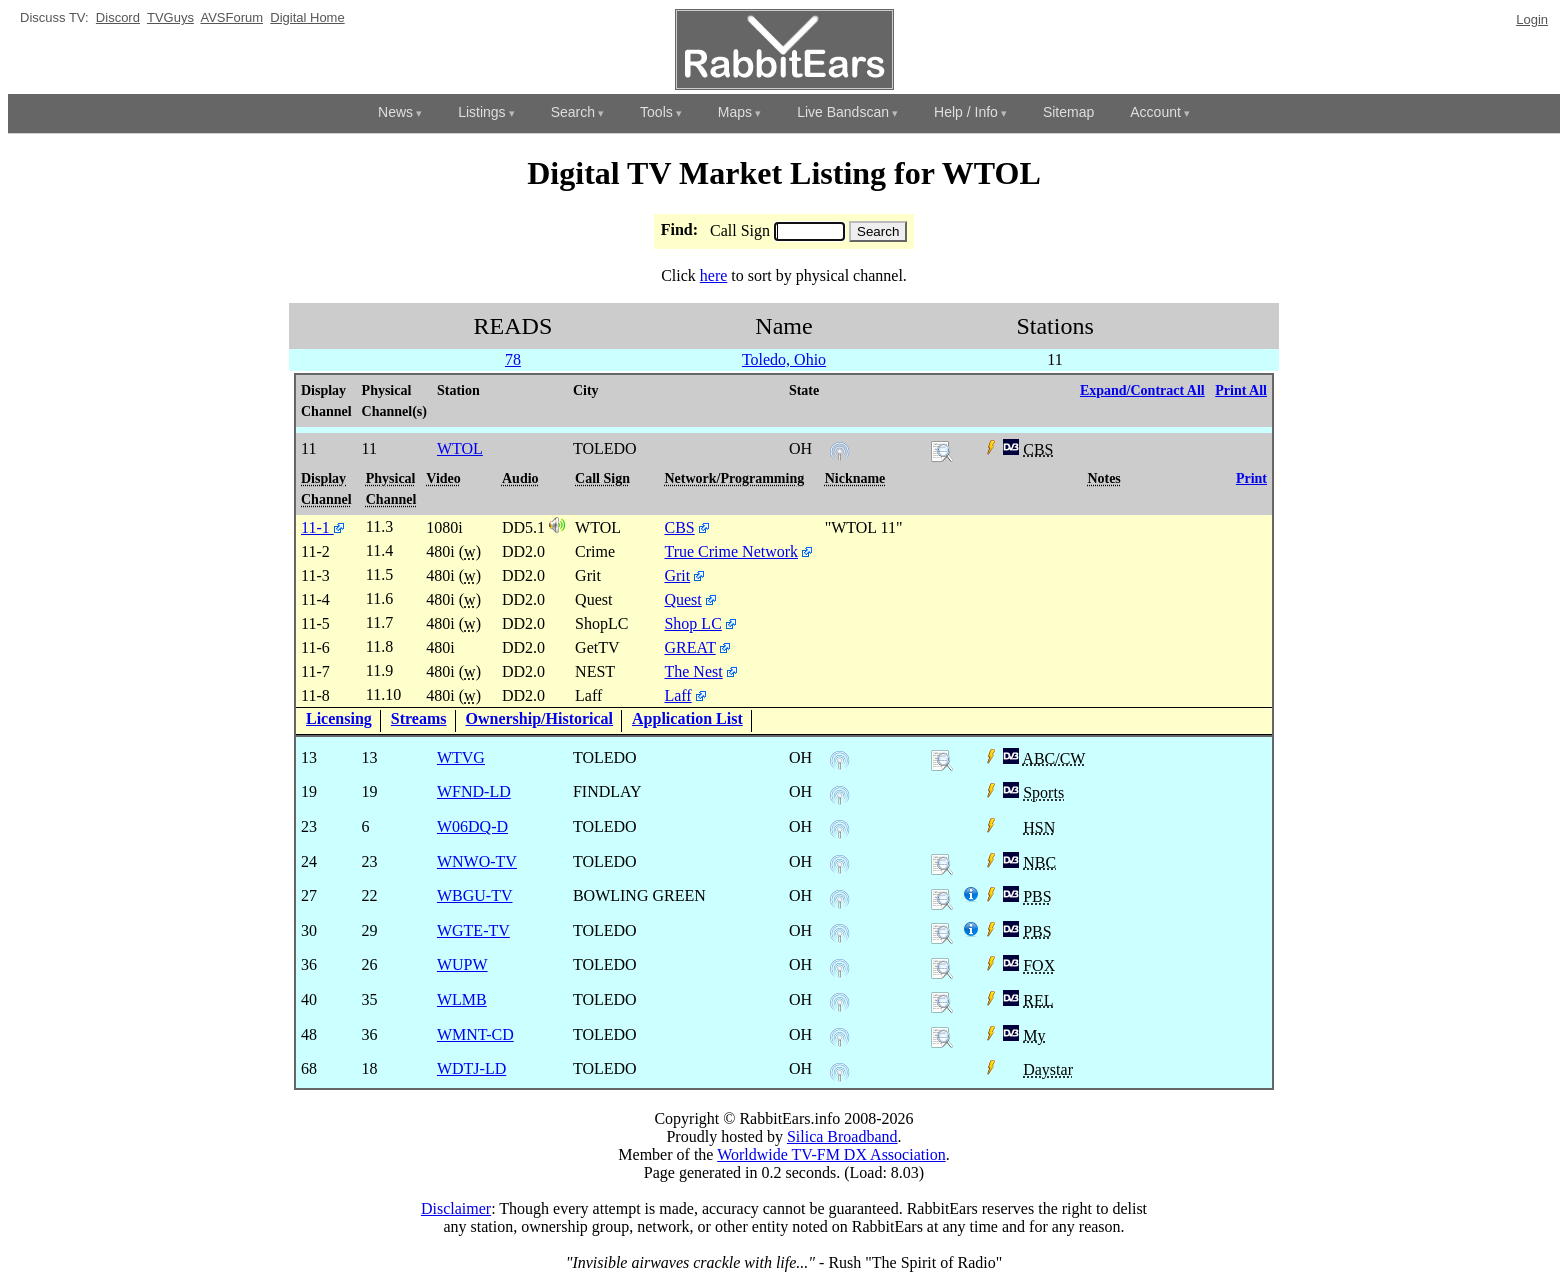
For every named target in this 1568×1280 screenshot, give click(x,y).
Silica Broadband (842, 1136)
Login (1532, 19)
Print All (1241, 390)
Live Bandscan (843, 112)
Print (1251, 478)
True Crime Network (731, 551)
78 (513, 359)
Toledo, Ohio (784, 359)
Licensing (339, 718)
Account (1155, 112)
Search (573, 112)
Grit (677, 575)
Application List (687, 718)
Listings (481, 112)
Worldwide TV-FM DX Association (831, 1154)
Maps (735, 112)
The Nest (693, 671)
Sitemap (1068, 112)
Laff (677, 695)
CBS (679, 527)
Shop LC (692, 623)
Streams (419, 718)
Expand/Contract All (1142, 390)
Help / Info (966, 112)
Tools (656, 112)
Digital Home (307, 17)
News (395, 112)
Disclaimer (456, 1208)
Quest (682, 599)
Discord (118, 17)
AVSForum (231, 17)
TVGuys (170, 17)
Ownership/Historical (540, 718)
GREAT (689, 647)
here (714, 275)
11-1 (322, 527)
